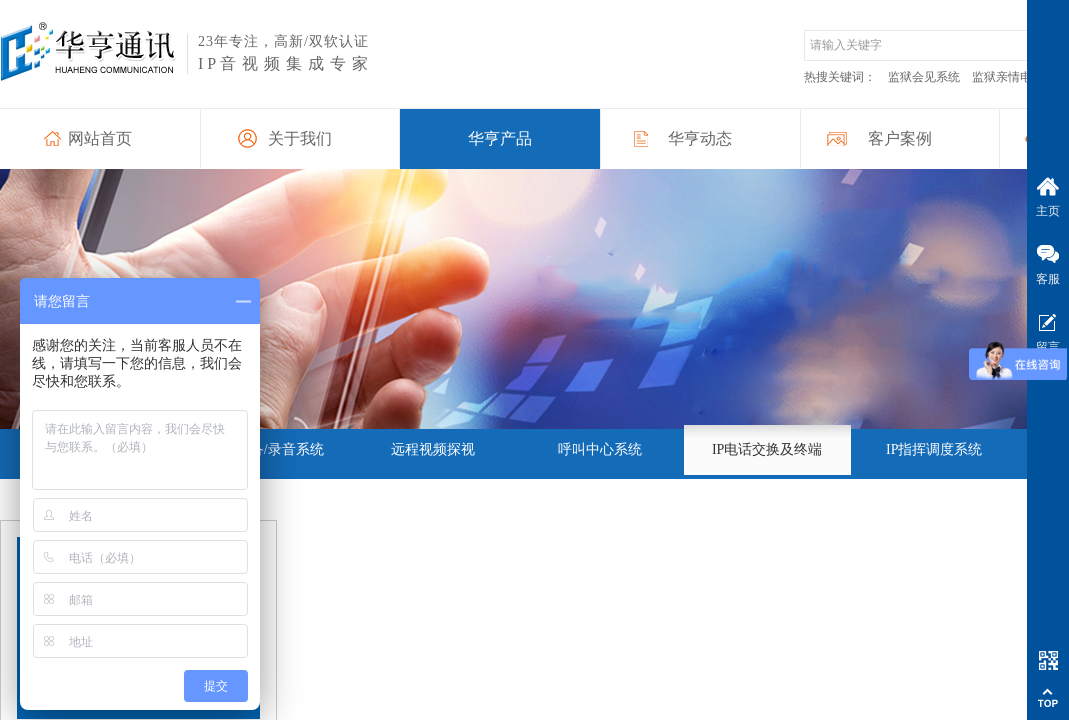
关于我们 (300, 138)
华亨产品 (500, 138)
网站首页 (100, 138)
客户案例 (900, 138)
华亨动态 (700, 138)
